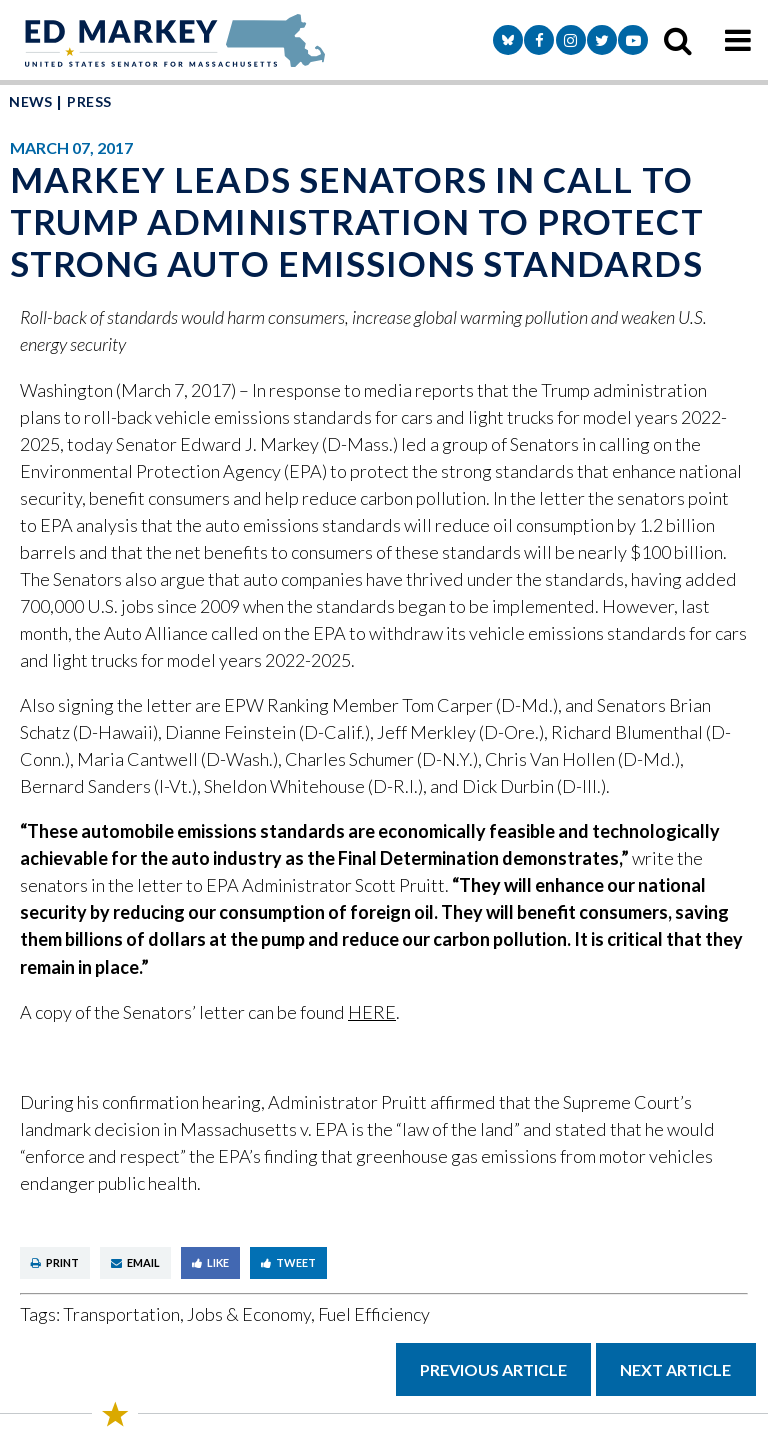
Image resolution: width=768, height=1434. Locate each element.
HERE (372, 1012)
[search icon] (678, 40)
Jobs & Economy (249, 1314)
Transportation (121, 1314)
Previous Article (493, 1369)
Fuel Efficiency (374, 1314)
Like (210, 1262)
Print (55, 1262)
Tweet (288, 1262)
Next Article (675, 1369)
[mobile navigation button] (738, 40)
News (31, 101)
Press (89, 101)
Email (135, 1262)
